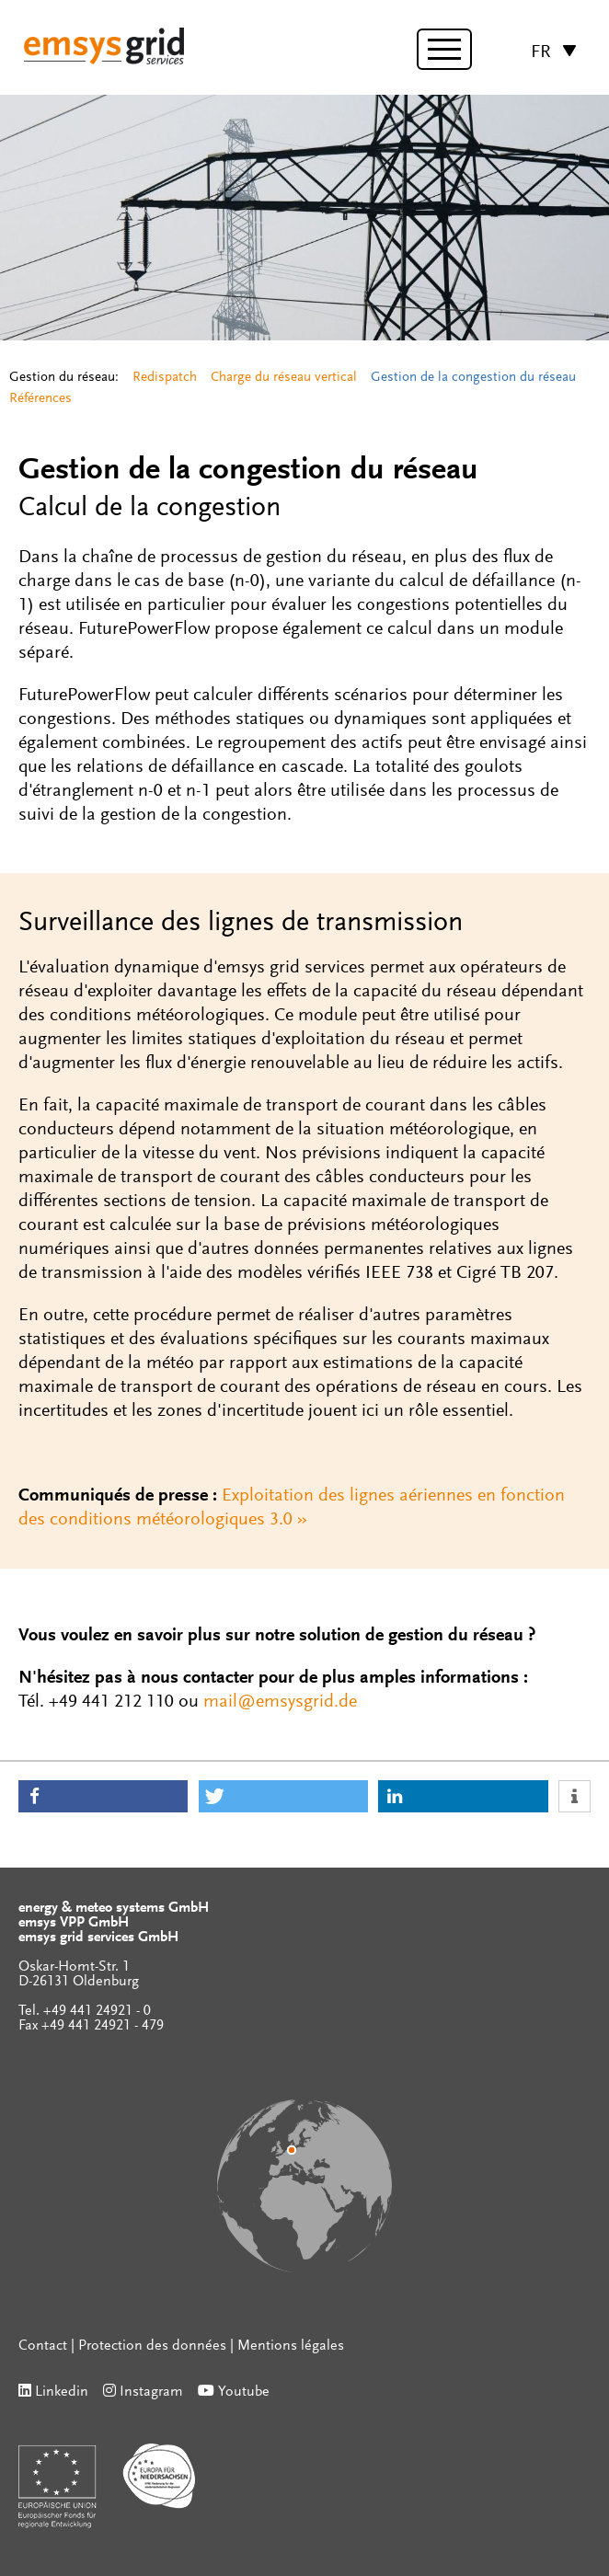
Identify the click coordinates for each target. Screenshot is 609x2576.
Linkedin (61, 2392)
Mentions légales (290, 2346)
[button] (103, 1796)
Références (40, 399)
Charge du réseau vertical (284, 378)
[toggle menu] (444, 49)
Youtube (244, 2392)
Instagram (151, 2392)
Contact (42, 2346)
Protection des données (152, 2346)
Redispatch (164, 378)
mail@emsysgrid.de (280, 1702)
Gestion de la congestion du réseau (473, 378)
